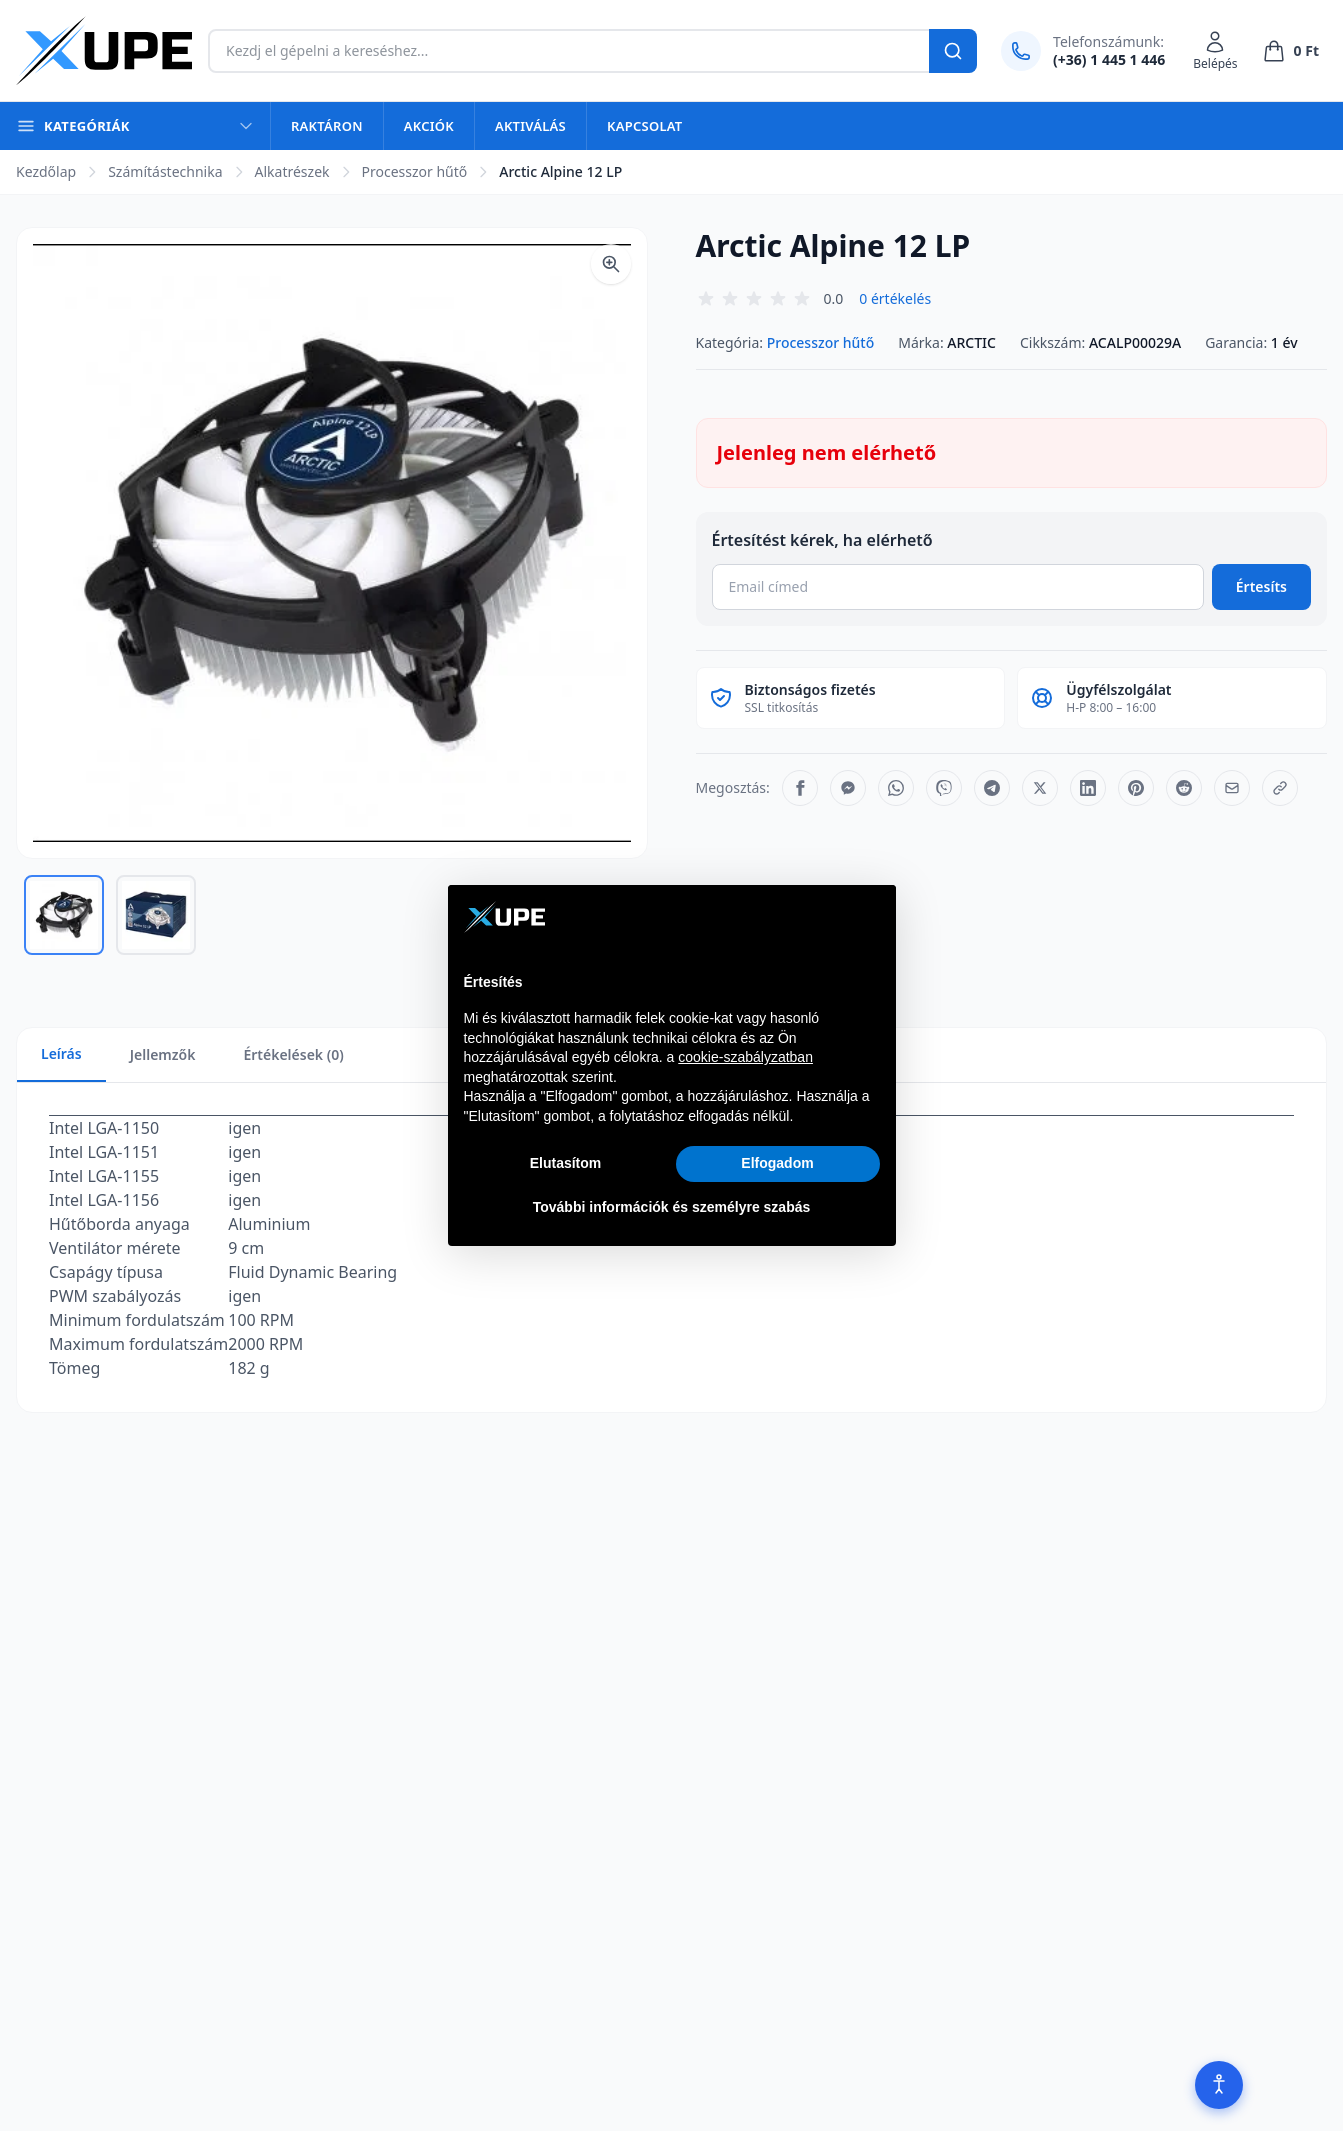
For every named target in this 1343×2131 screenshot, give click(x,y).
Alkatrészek (292, 171)
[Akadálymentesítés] (1219, 2085)
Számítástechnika (165, 171)
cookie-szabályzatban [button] (745, 1057)
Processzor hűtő (415, 171)
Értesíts (1261, 586)
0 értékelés (895, 298)
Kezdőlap (46, 171)
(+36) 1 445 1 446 (1109, 59)
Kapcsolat (644, 126)
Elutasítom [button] (566, 1163)
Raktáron (327, 126)
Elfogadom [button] (777, 1163)
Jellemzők (163, 1054)
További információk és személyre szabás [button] (672, 1207)
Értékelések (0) (293, 1054)
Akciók (429, 126)
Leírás (61, 1053)
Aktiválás (530, 126)
